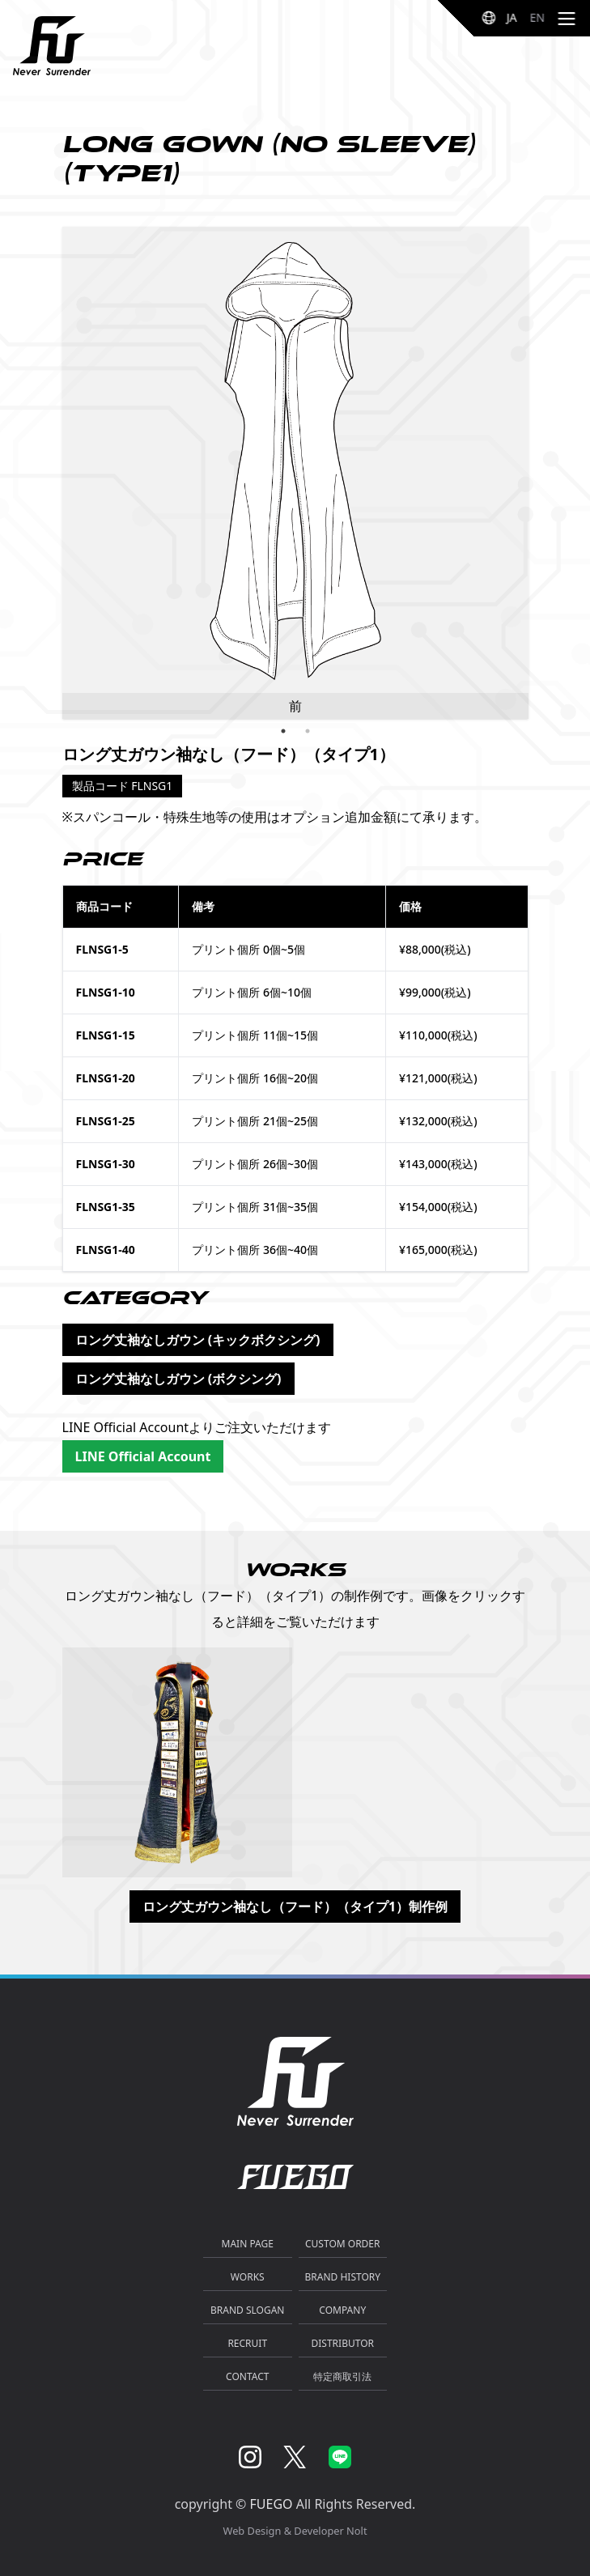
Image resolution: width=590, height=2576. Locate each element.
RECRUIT (247, 2343)
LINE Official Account (143, 1456)
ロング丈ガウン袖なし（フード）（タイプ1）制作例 (295, 1906)
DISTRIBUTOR (343, 2343)
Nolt (356, 2530)
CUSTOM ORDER (342, 2244)
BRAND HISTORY (343, 2277)
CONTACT (247, 2376)
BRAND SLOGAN (247, 2310)
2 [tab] (307, 731)
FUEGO (271, 2504)
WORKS (248, 2277)
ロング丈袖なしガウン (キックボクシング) (197, 1340)
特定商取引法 (342, 2376)
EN (537, 17)
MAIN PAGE (248, 2244)
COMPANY (342, 2310)
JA (512, 17)
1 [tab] (283, 731)
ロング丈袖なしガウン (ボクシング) (178, 1379)
